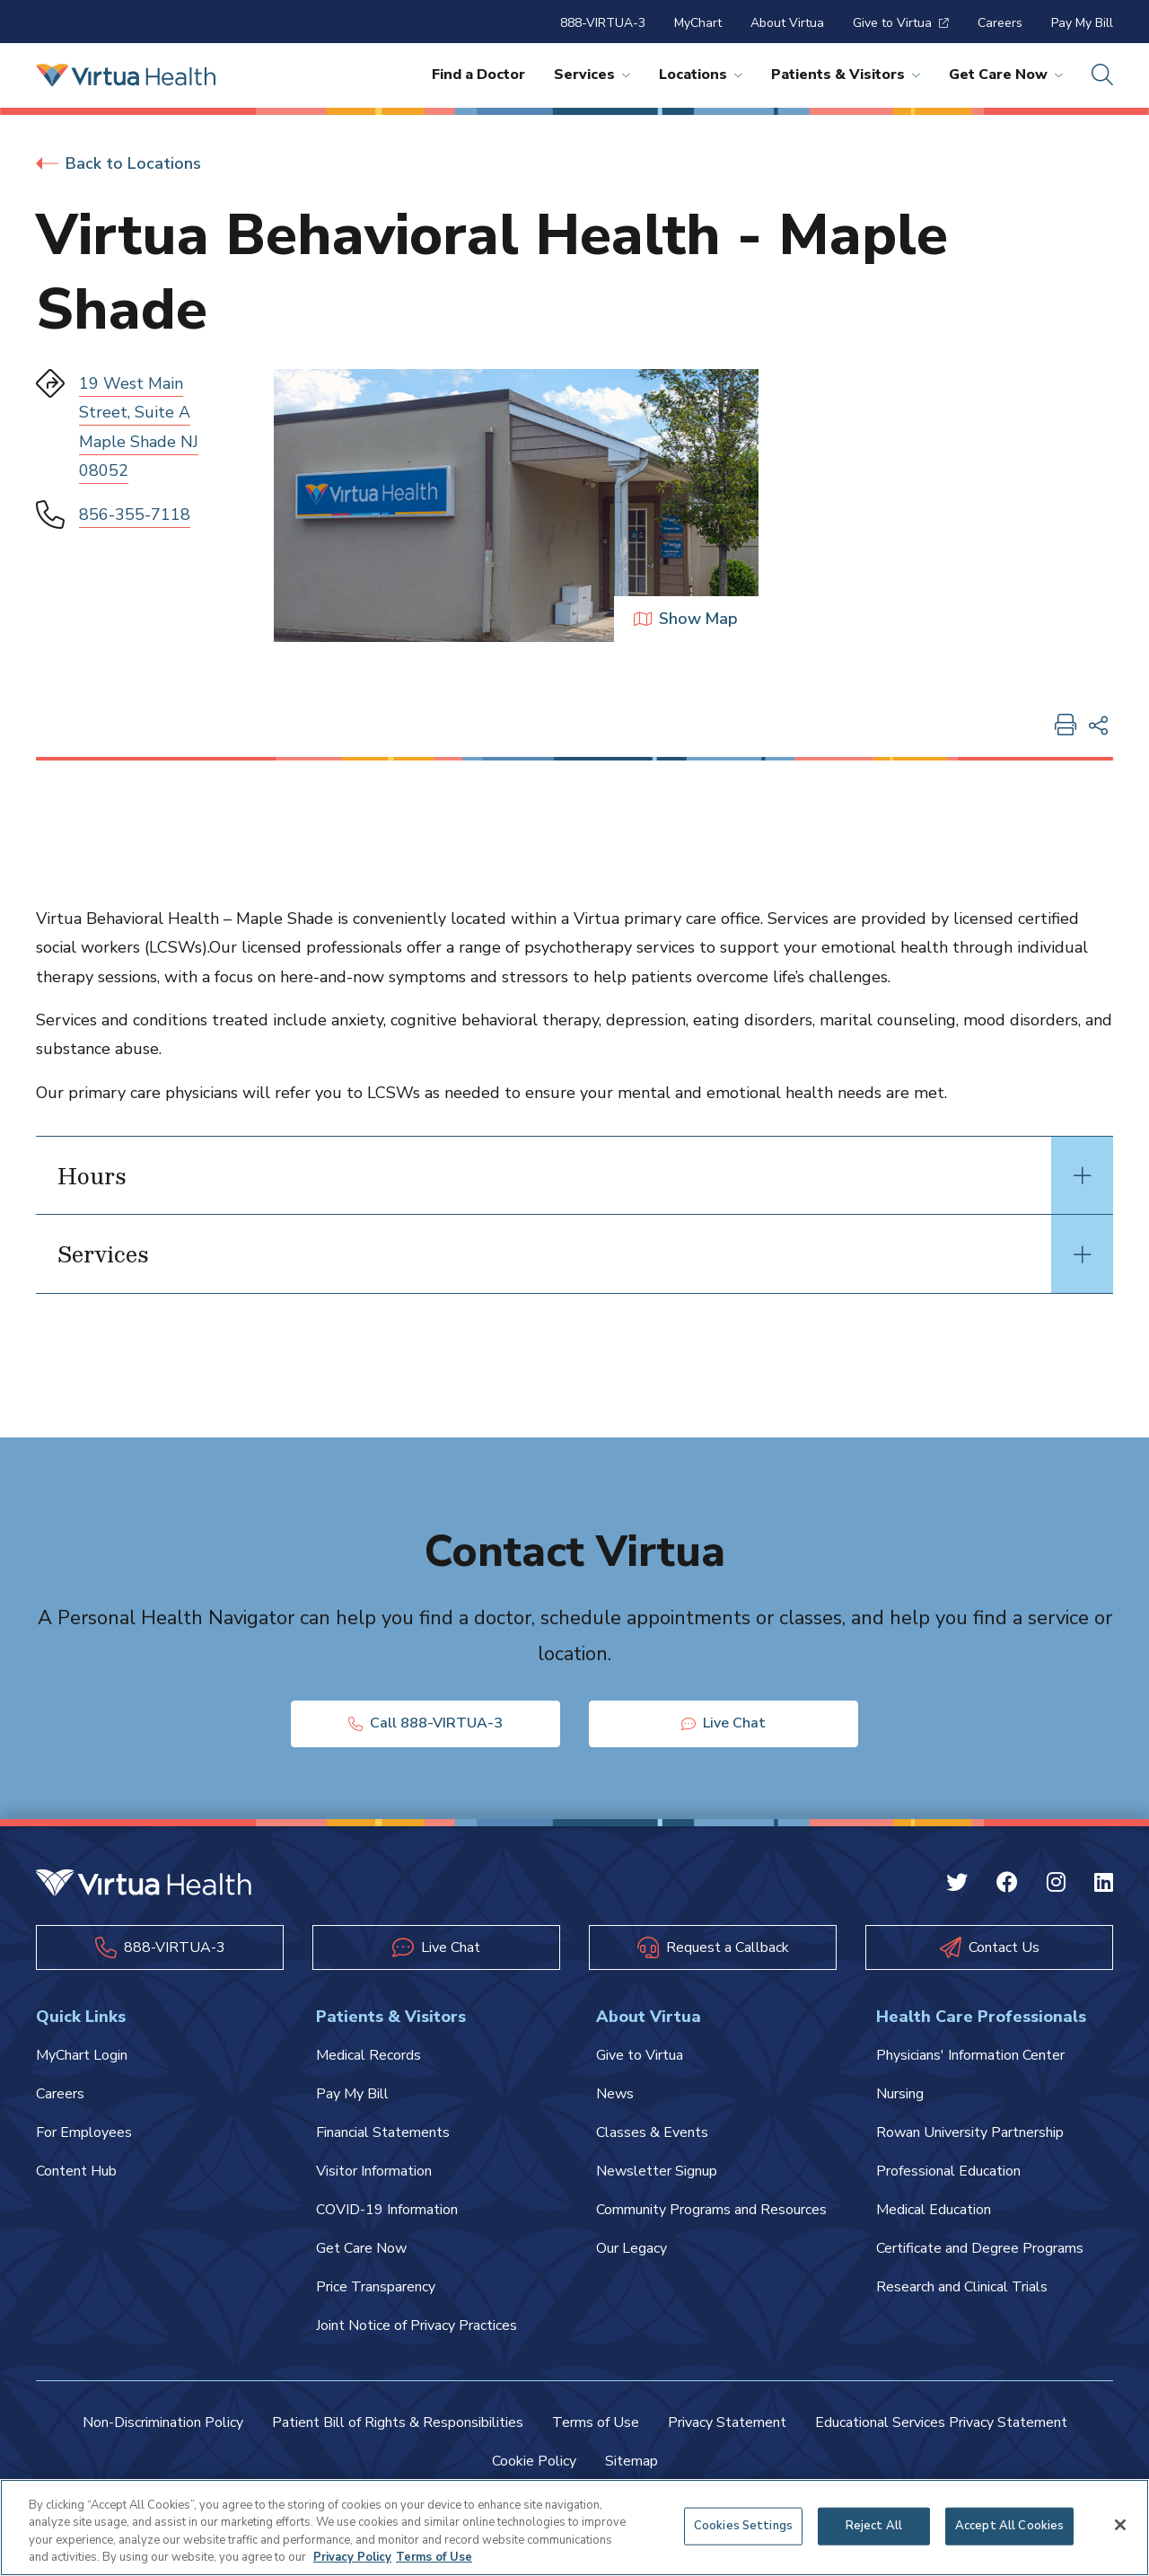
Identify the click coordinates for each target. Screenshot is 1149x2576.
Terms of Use (595, 2422)
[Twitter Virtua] (957, 1884)
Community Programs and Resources (711, 2210)
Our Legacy (631, 2248)
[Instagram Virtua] (1056, 1884)
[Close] (1120, 2525)
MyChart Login (81, 2055)
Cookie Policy (534, 2461)
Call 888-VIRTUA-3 (425, 1724)
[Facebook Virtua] (1007, 1884)
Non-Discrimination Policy (163, 2422)
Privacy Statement (727, 2422)
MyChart (698, 22)
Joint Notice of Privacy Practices (416, 2325)
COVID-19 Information (387, 2210)
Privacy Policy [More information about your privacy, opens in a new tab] (352, 2557)
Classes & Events (652, 2132)
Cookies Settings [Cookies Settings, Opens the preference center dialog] (743, 2526)
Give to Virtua (901, 22)
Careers (1000, 22)
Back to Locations (118, 163)
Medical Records (368, 2055)
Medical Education (933, 2210)
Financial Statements (383, 2132)
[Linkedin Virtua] (1103, 1884)
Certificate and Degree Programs (979, 2248)
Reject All (874, 2526)
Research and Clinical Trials (962, 2287)
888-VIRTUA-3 (602, 22)
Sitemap (631, 2461)
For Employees (84, 2132)
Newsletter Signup (656, 2171)
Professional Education (948, 2171)
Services (592, 74)
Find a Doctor (478, 74)
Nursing (900, 2094)
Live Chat (723, 1724)
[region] (574, 2527)
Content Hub (76, 2171)
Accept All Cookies (1009, 2526)
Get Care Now (1006, 74)
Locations (700, 74)
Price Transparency (375, 2287)
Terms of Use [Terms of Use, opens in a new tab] (434, 2557)
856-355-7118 (134, 514)
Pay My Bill (1082, 22)
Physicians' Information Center (970, 2055)
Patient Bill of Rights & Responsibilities (397, 2422)
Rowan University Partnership (970, 2132)
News (615, 2094)
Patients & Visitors (845, 74)
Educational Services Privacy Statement (941, 2422)
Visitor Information (374, 2171)
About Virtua (787, 22)
